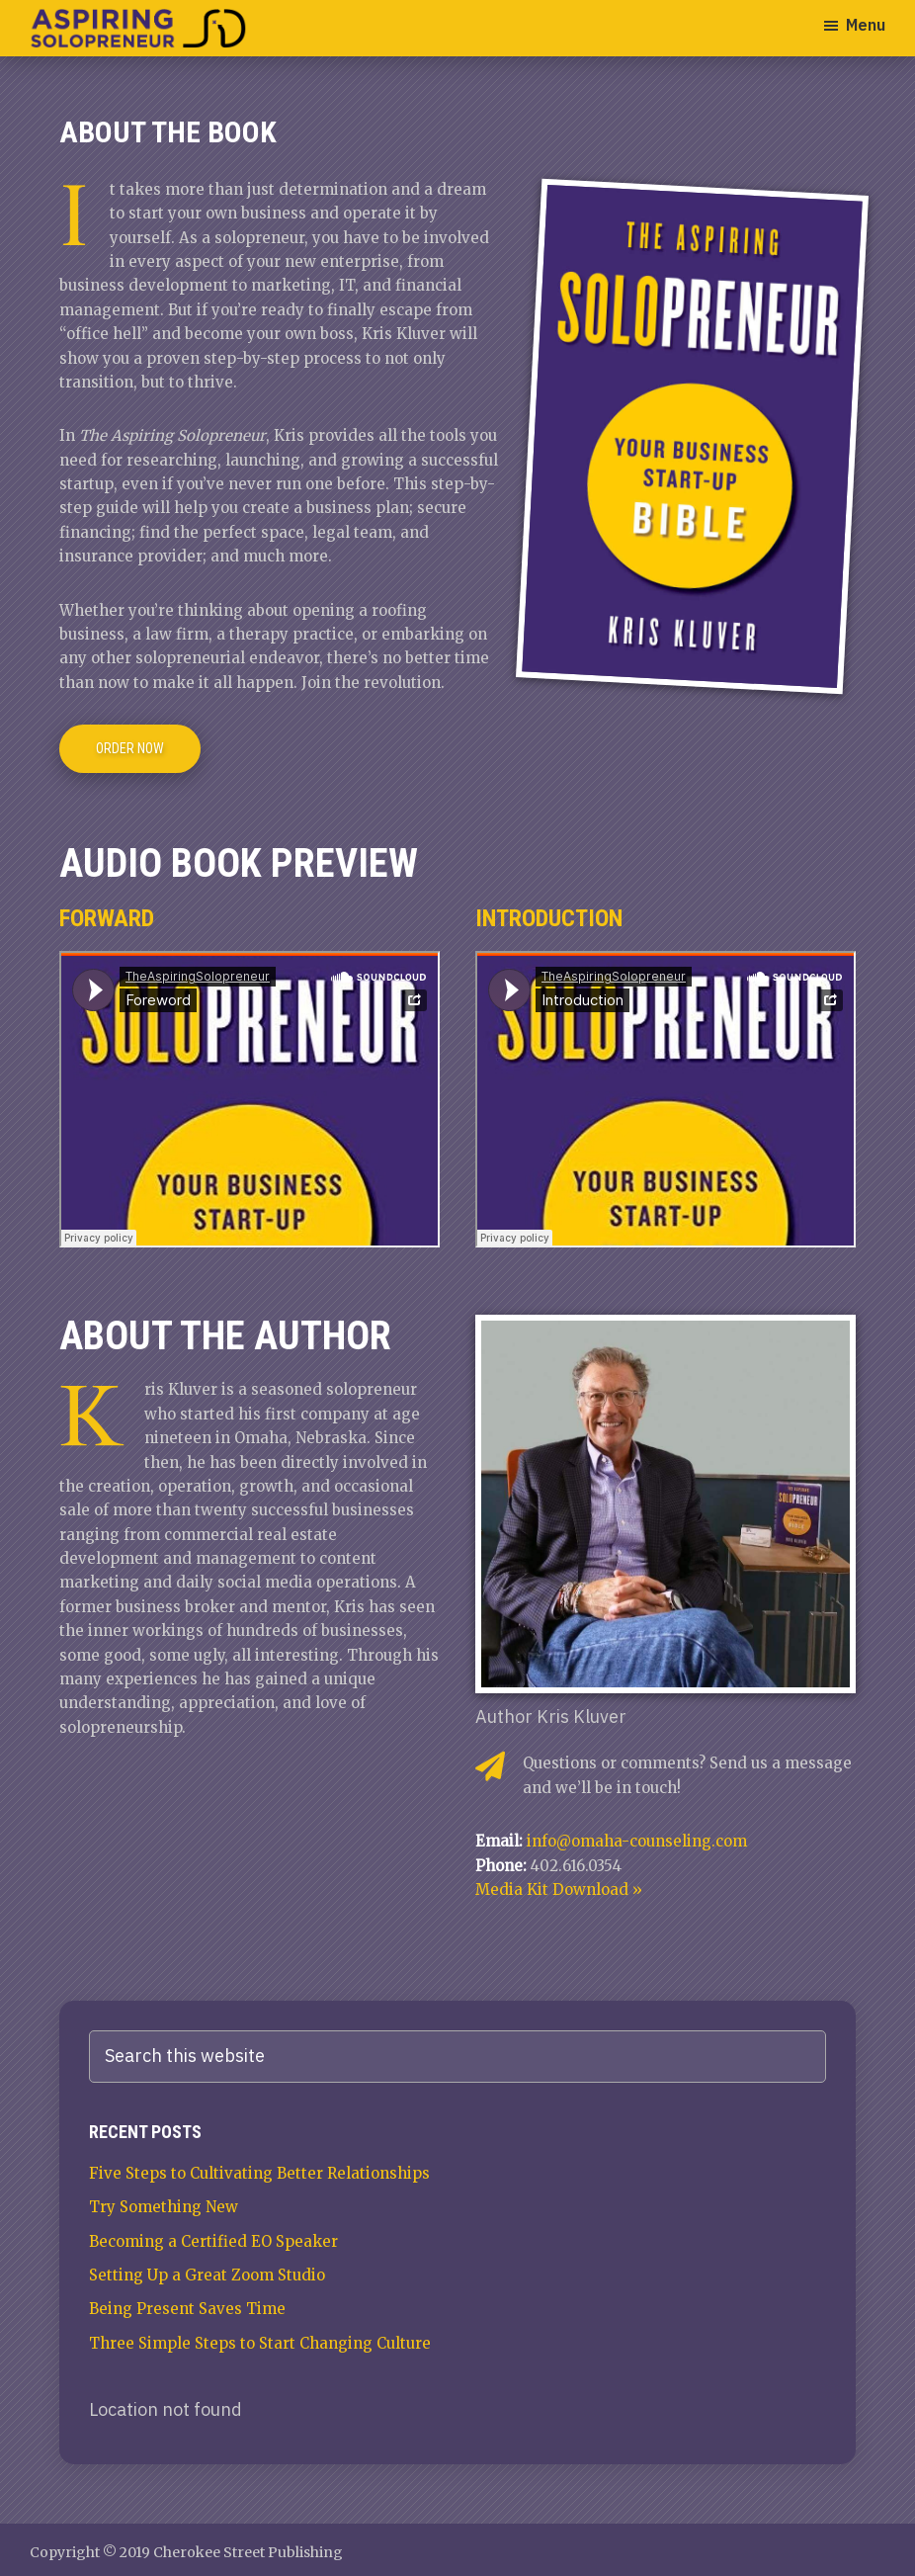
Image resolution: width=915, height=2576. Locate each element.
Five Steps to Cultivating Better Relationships (259, 2173)
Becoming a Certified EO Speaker (213, 2241)
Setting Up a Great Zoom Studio (207, 2275)
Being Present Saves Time (187, 2308)
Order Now (130, 748)
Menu (865, 25)
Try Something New (163, 2206)
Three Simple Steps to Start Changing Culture (260, 2343)
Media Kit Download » (558, 1889)
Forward (106, 918)
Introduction (549, 918)
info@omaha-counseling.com (637, 1841)
